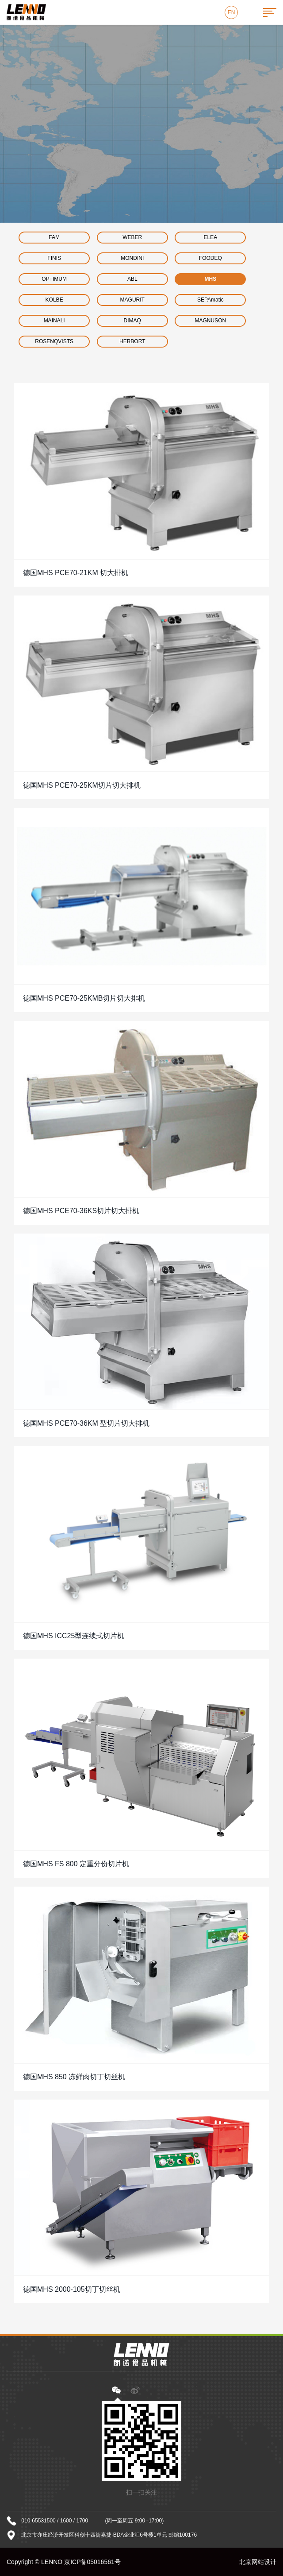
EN (231, 12)
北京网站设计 (257, 2561)
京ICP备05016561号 (92, 2561)
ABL (132, 279)
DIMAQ (132, 320)
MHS (211, 279)
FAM (54, 237)
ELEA (211, 237)
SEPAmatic (210, 300)
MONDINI (132, 258)
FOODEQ (210, 258)
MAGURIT (132, 300)
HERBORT (132, 341)
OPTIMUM (54, 279)
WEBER (132, 237)
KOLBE (54, 300)
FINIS (54, 258)
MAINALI (54, 320)
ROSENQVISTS (54, 341)
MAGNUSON (210, 320)
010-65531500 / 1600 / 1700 (54, 2521)
